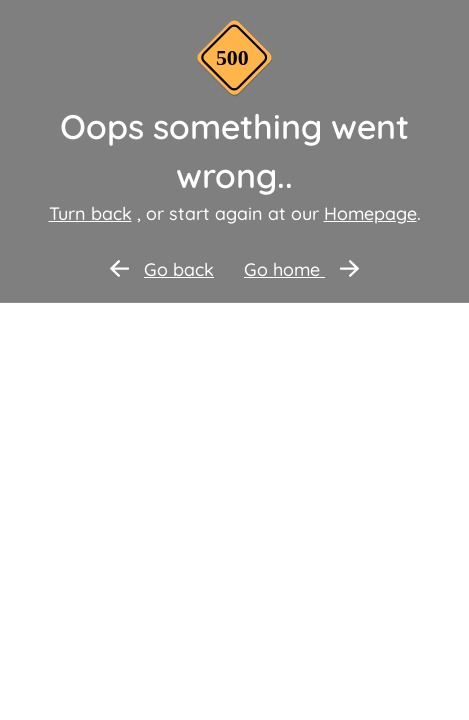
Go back (162, 269)
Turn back (90, 213)
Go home (301, 269)
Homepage (370, 213)
